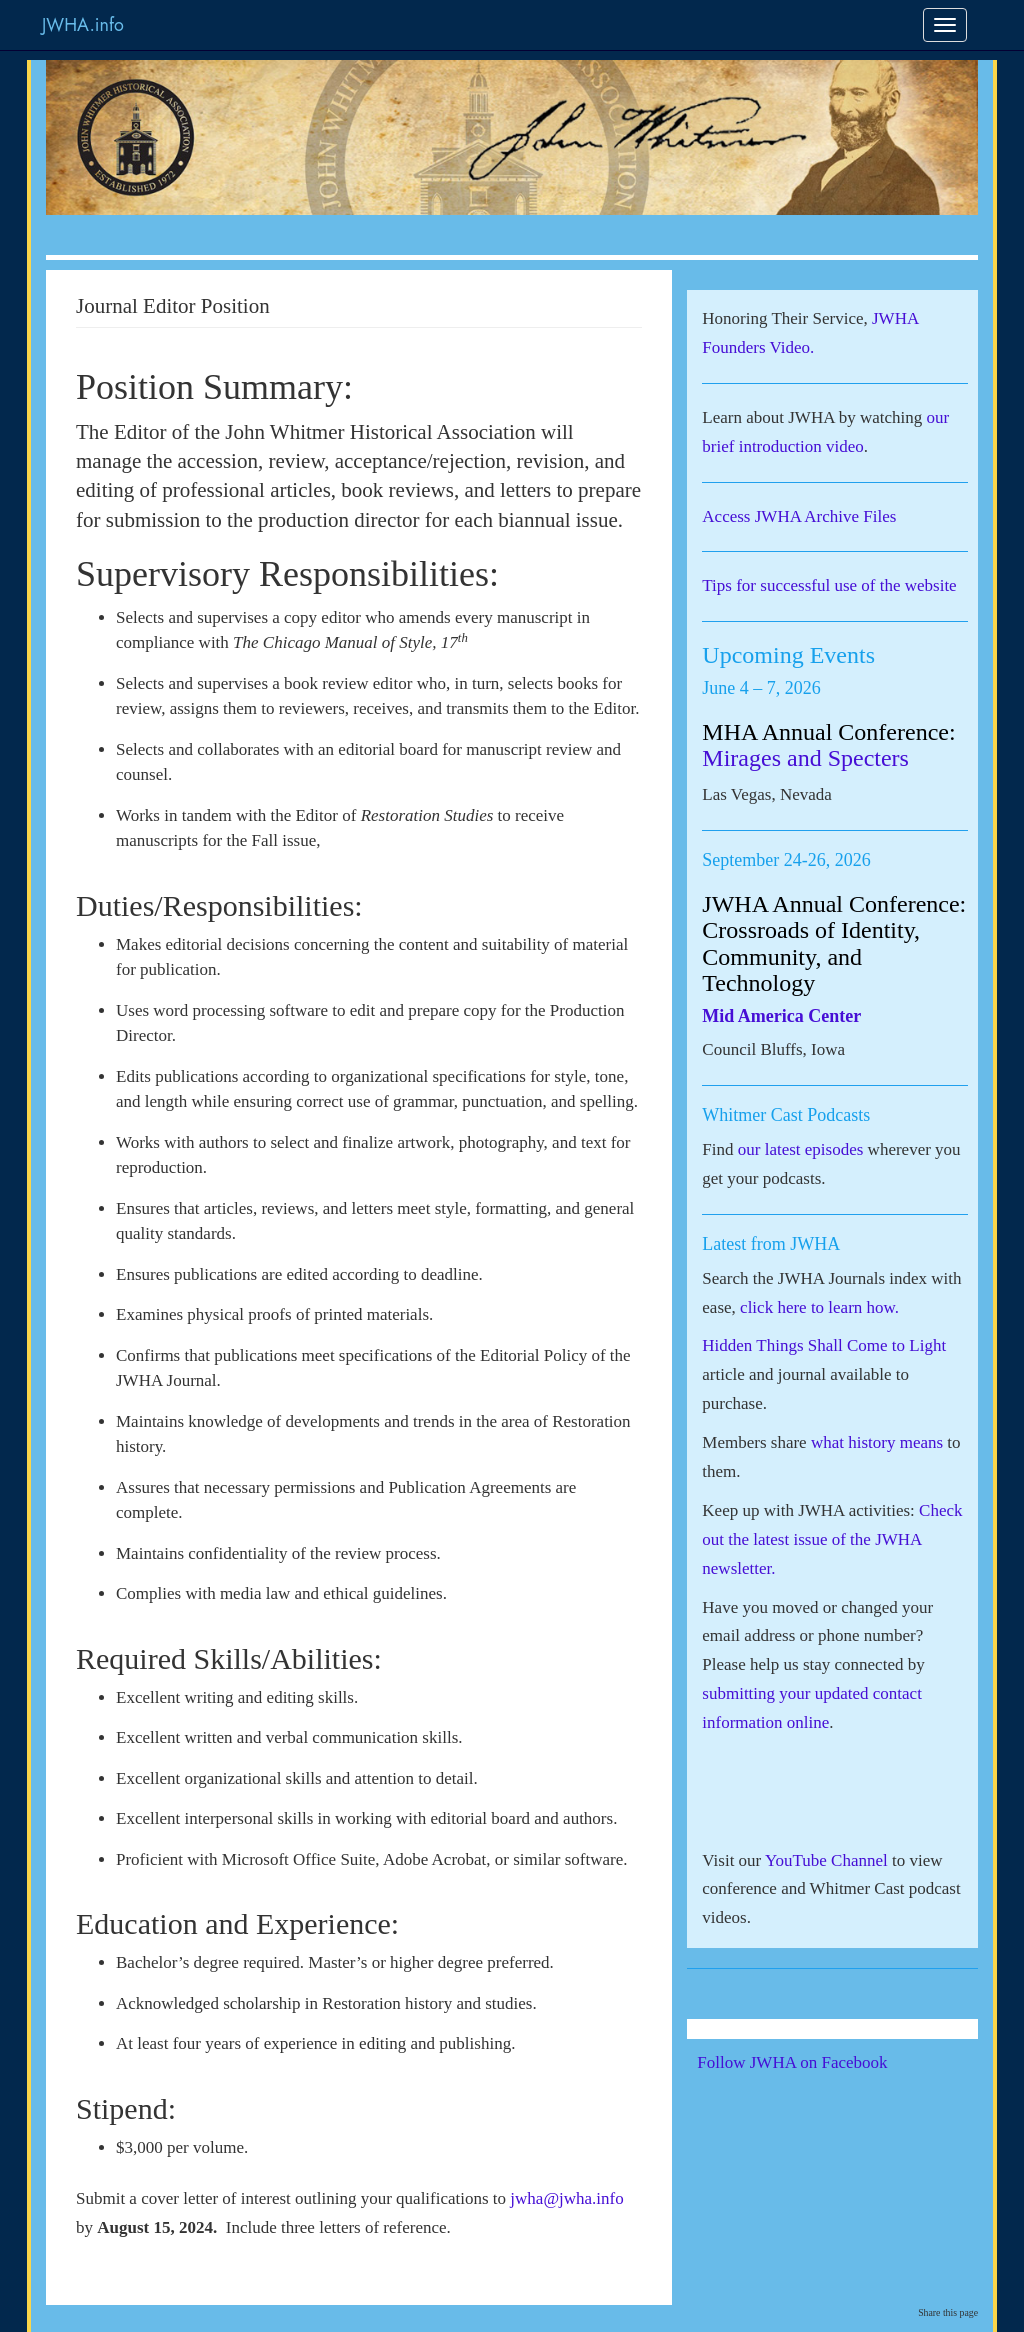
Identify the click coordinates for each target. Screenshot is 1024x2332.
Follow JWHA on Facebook (819, 2062)
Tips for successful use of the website (829, 585)
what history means (877, 1442)
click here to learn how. (819, 1307)
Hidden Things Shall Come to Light (824, 1345)
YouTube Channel (826, 1860)
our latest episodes (801, 1149)
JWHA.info (83, 25)
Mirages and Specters (805, 758)
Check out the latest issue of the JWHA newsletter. (832, 1539)
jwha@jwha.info (565, 2198)
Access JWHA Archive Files (799, 516)
